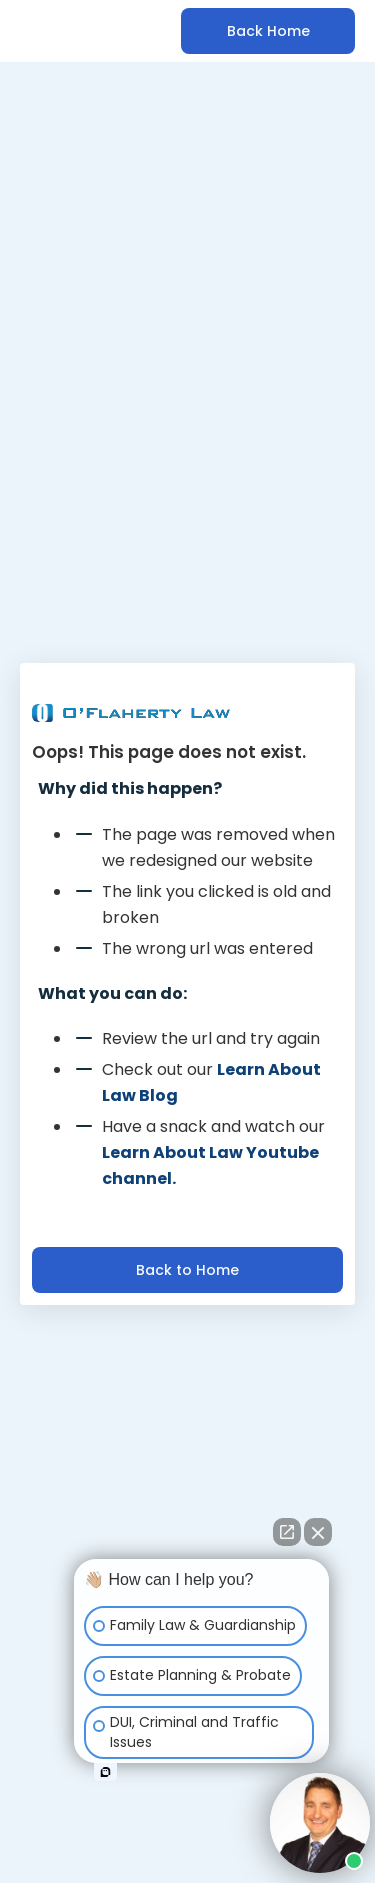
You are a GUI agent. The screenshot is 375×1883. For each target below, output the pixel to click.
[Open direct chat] (287, 1532)
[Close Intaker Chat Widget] (318, 1532)
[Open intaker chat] (105, 1772)
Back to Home (187, 1270)
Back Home (268, 31)
